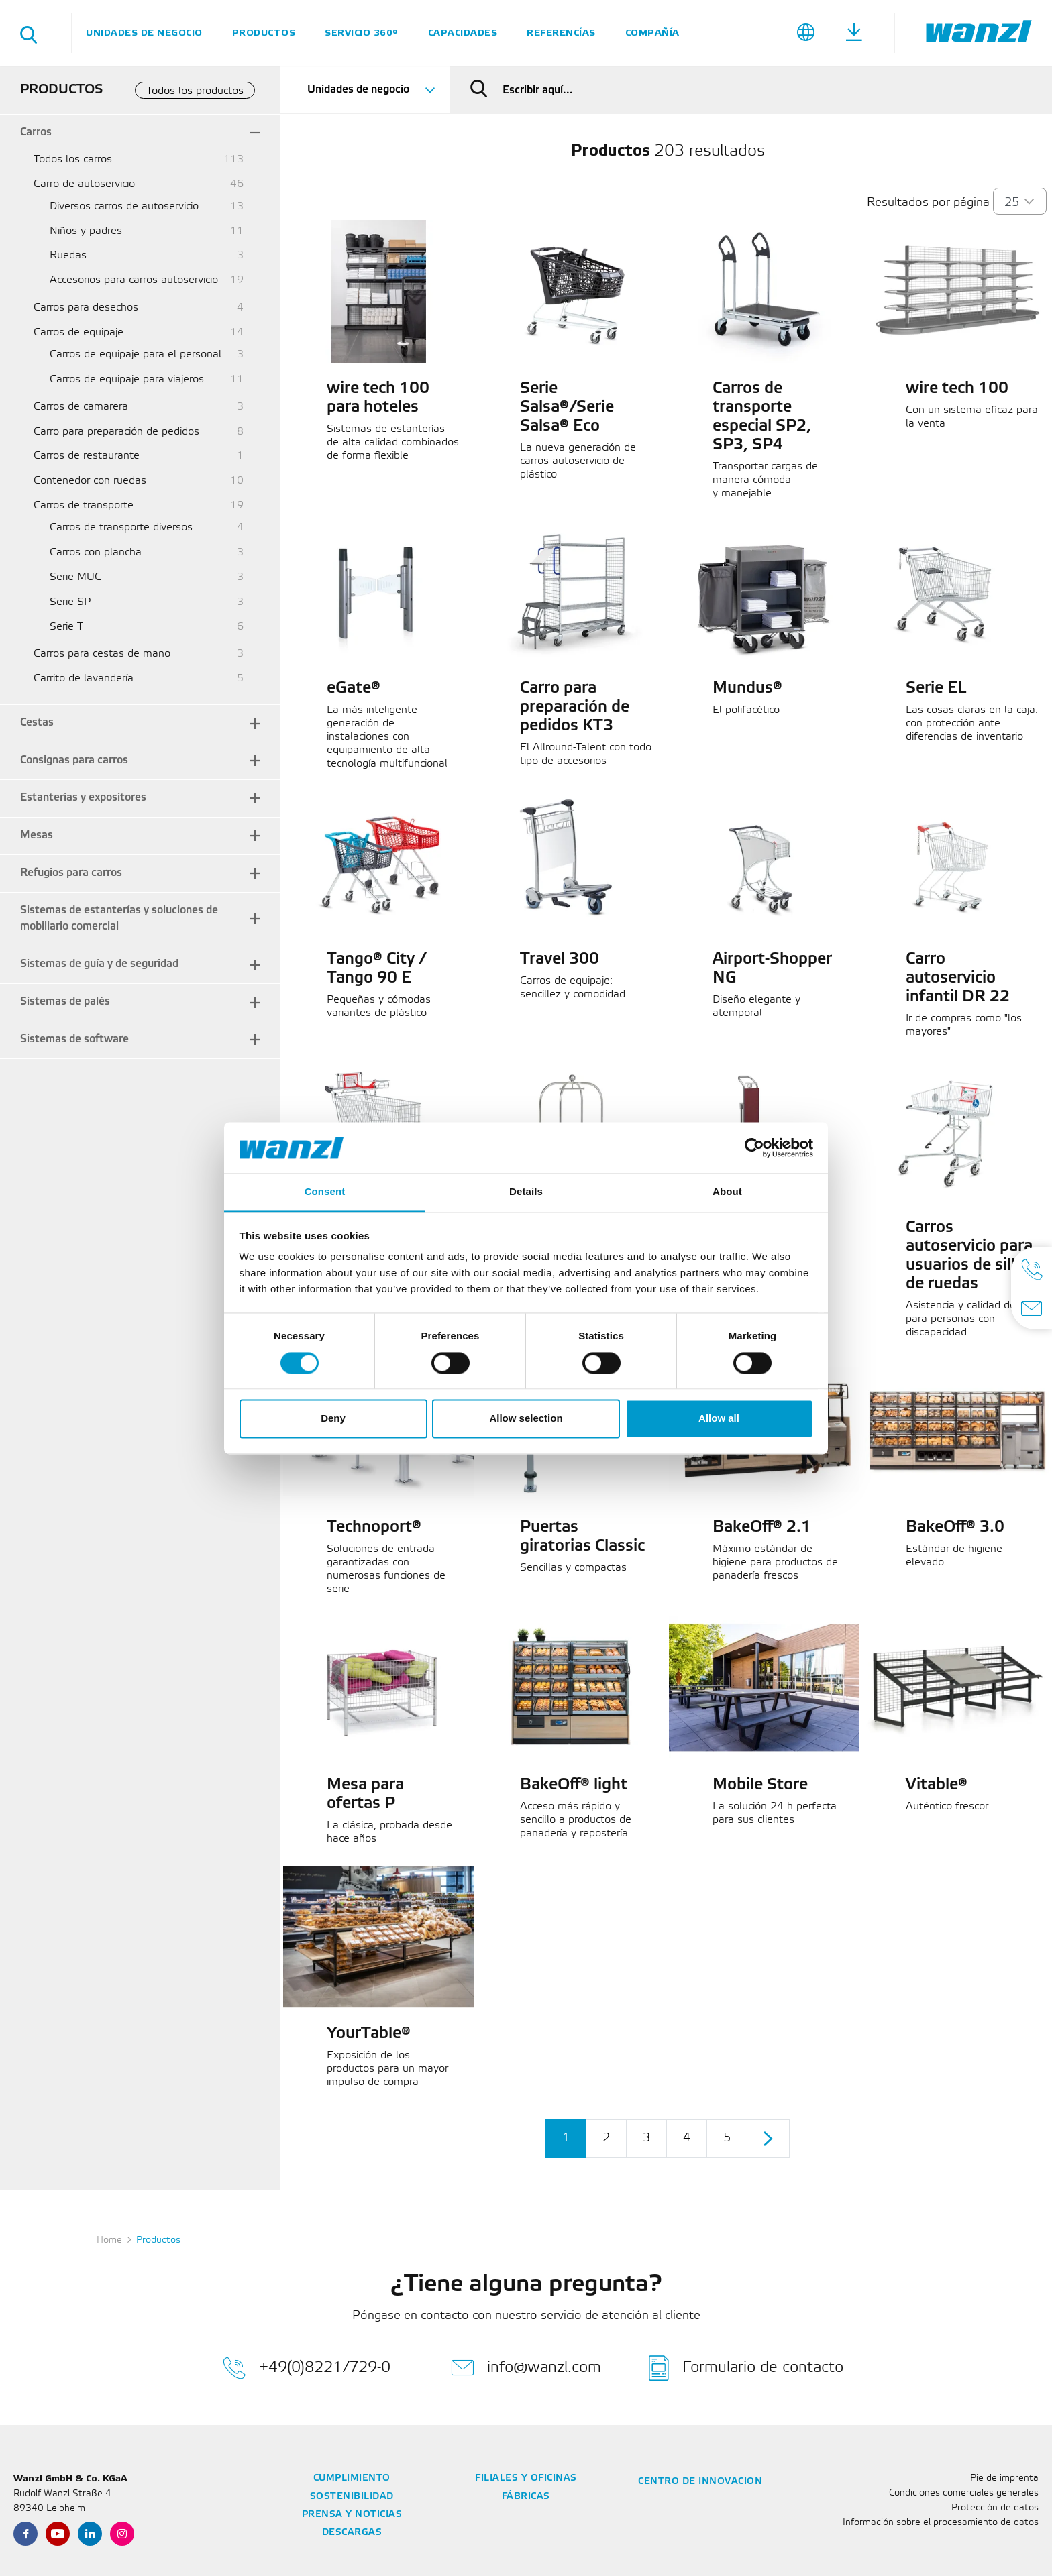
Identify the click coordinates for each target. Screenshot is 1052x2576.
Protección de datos (995, 2508)
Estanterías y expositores (83, 798)
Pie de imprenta (1004, 2478)
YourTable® (369, 2034)
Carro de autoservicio (84, 184)
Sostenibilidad (352, 2496)
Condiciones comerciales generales (964, 2493)
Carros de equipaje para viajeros (127, 379)
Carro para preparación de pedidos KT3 (574, 707)
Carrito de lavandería (84, 678)
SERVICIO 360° (362, 32)
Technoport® (374, 1527)
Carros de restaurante (87, 456)
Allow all (718, 1418)
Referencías (561, 32)
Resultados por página (928, 202)
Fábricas (526, 2496)
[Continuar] (768, 2138)
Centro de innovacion (700, 2481)
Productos (264, 32)
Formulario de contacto (746, 2368)
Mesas (36, 835)
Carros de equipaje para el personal (135, 354)
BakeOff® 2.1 (762, 1527)
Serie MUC (75, 577)
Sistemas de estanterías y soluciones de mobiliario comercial (119, 918)
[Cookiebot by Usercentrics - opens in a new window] (754, 1147)
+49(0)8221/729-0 (306, 2368)
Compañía (652, 32)
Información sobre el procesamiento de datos (941, 2522)
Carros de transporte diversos (121, 527)
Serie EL (936, 688)
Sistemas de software (74, 1039)
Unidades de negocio (144, 32)
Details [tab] (526, 1192)
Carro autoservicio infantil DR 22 (958, 978)
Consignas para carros (74, 760)
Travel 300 (559, 959)
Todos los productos (195, 91)
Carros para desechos (86, 307)
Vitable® (936, 1785)
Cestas (37, 723)
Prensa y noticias (352, 2514)
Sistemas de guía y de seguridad (99, 964)
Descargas (352, 2532)
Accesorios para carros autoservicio (134, 280)
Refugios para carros (71, 873)
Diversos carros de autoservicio (124, 206)
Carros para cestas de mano (102, 654)
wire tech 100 (957, 389)
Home (109, 2240)
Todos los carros (73, 159)
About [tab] (727, 1192)
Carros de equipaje (78, 332)
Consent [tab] (325, 1192)
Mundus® (747, 688)
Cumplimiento (351, 2478)
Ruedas (68, 255)
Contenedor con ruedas (90, 480)
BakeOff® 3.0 (955, 1527)
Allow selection (525, 1418)
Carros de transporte (84, 505)
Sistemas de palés (65, 1002)
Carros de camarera (81, 407)
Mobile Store (760, 1785)
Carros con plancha (96, 552)
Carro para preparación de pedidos (116, 432)
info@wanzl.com (526, 2368)
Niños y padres (86, 231)
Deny (333, 1418)
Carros (36, 132)
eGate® (353, 688)
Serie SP (70, 602)
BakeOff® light (573, 1785)
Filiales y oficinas (526, 2478)
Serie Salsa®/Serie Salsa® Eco (567, 408)
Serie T (66, 627)
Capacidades (463, 32)
